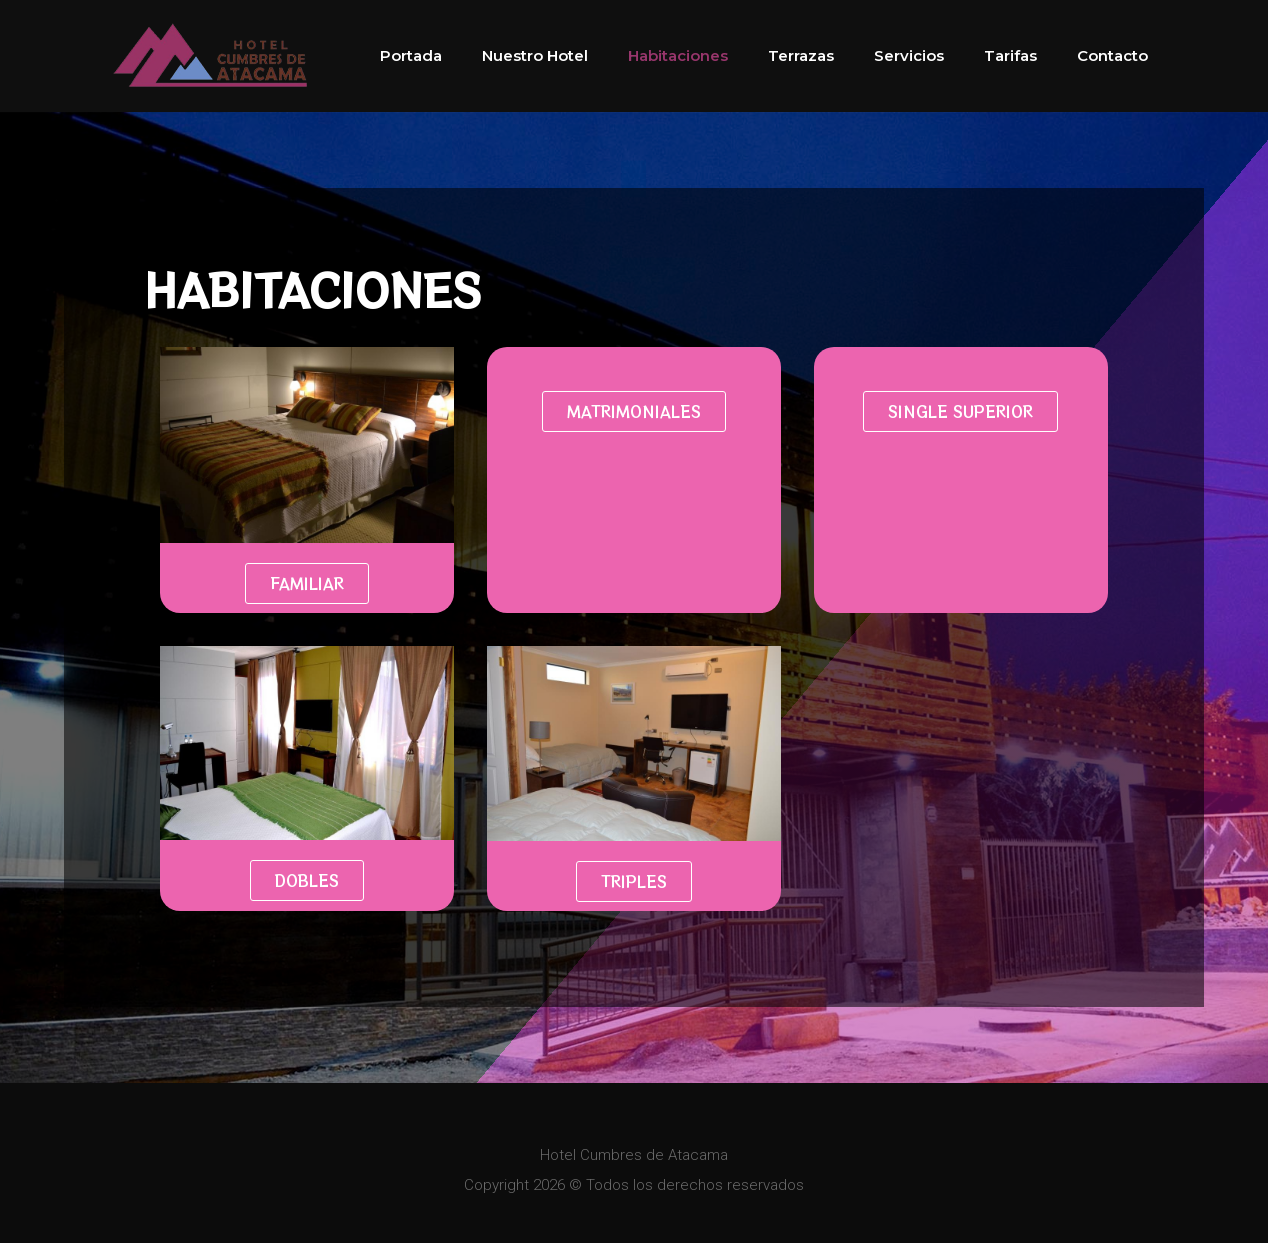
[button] (307, 583)
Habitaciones (678, 55)
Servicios (909, 55)
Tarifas (1010, 55)
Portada (411, 55)
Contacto (1112, 55)
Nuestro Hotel (535, 55)
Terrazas (801, 55)
